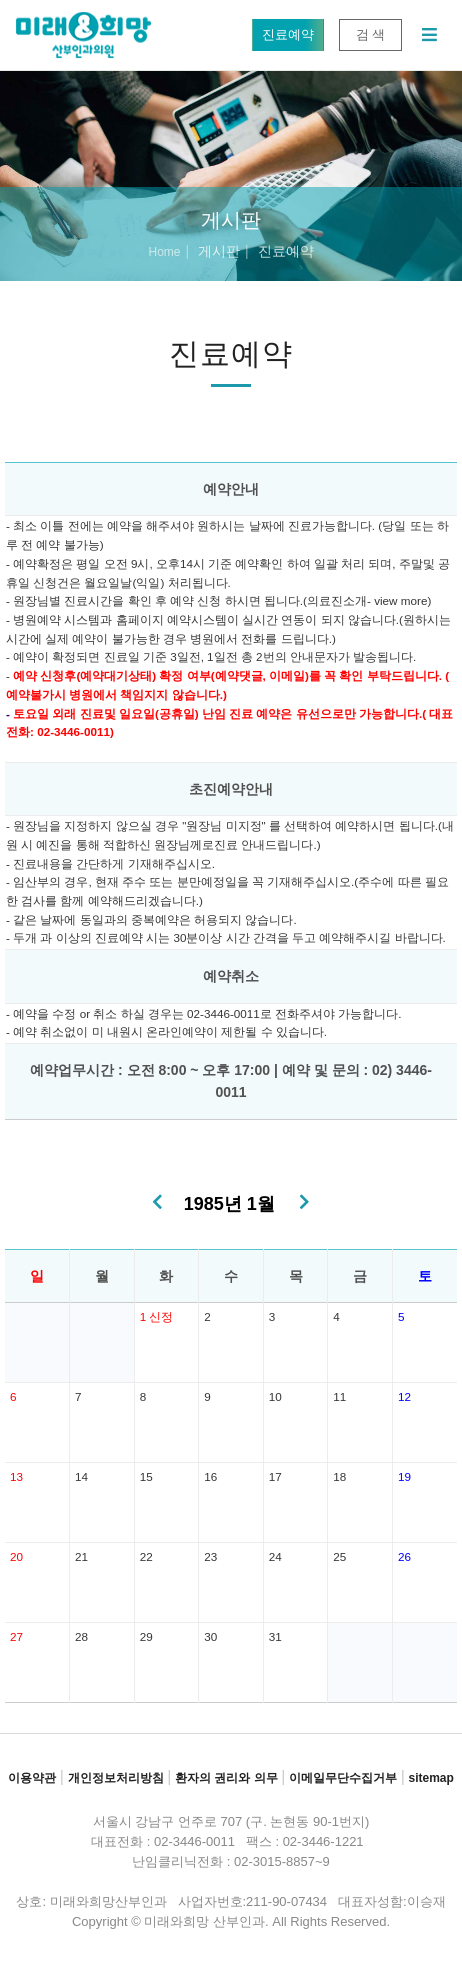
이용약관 (32, 1778)
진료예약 (287, 34)
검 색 (370, 34)
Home (164, 252)
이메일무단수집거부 (343, 1778)
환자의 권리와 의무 (226, 1778)
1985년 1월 (229, 1204)
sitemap (430, 1778)
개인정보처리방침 (116, 1778)
